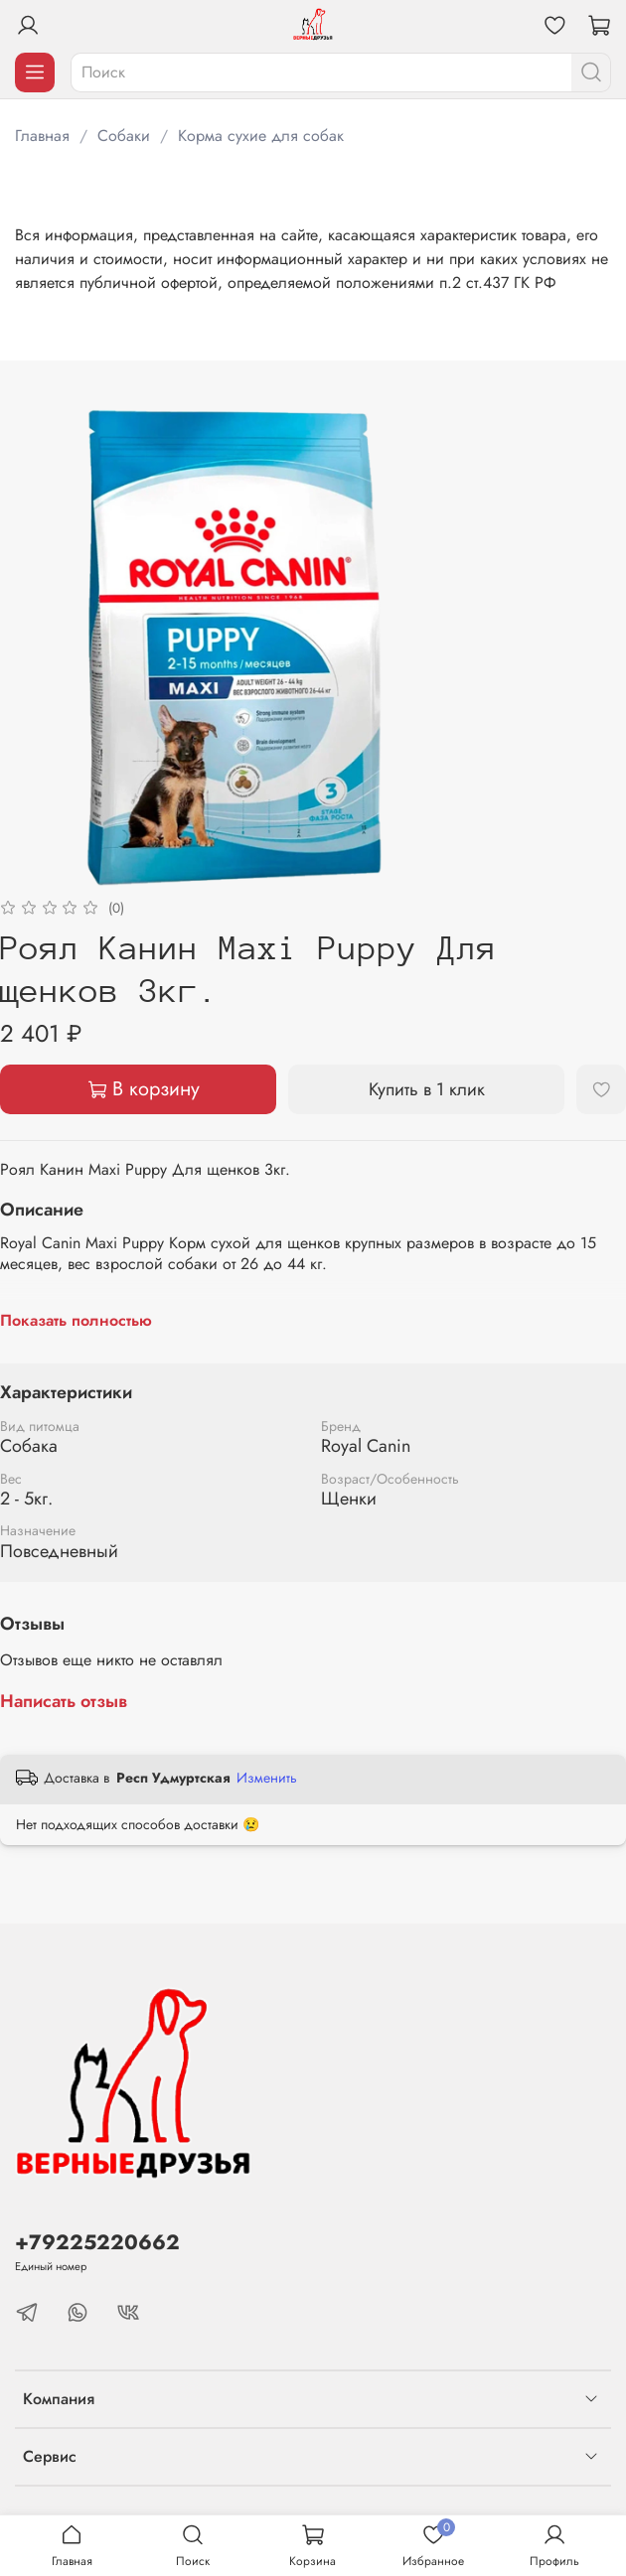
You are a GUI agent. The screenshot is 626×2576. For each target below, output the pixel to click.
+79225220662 (97, 2242)
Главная (42, 135)
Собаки (123, 135)
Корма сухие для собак (261, 135)
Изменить (266, 1778)
